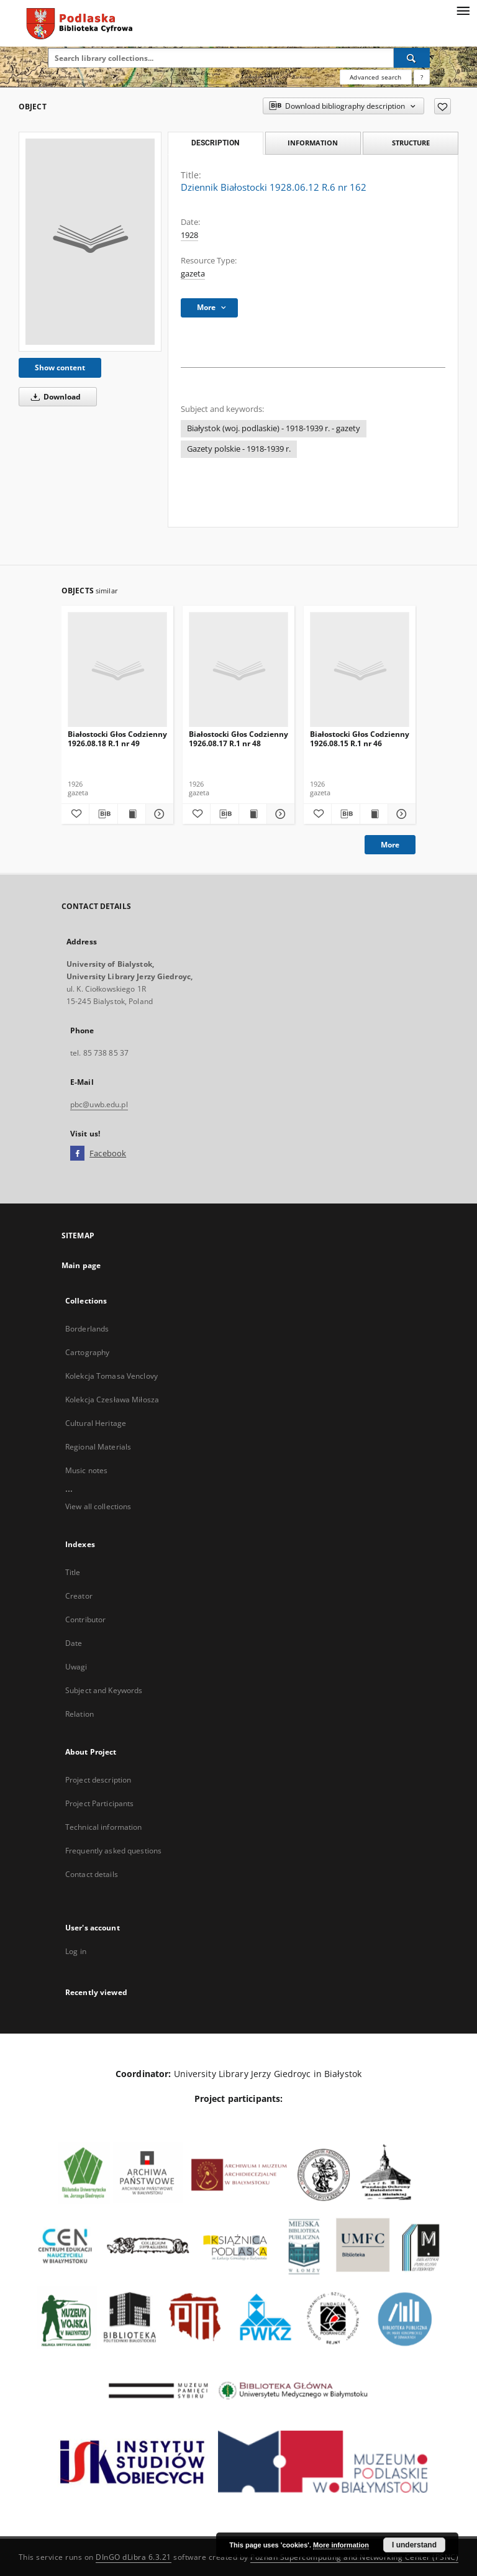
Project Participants (99, 1803)
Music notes (86, 1470)
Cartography (87, 1352)
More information (341, 2545)
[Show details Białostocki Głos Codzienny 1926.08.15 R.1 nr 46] (400, 814)
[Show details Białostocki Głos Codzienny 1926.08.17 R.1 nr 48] (279, 814)
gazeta (193, 273)
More (390, 844)
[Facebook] (77, 1153)
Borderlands (87, 1328)
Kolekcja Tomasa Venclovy (111, 1376)
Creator (79, 1596)
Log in (75, 1951)
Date (73, 1643)
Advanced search (375, 77)
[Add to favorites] (442, 106)
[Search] (412, 58)
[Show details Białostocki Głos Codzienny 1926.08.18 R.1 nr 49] (157, 814)
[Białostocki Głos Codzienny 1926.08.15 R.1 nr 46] (360, 670)
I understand (414, 2545)
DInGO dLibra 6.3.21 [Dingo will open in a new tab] (133, 2557)
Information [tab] (313, 142)
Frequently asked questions (113, 1850)
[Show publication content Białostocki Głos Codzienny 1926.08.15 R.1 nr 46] (374, 814)
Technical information (103, 1827)
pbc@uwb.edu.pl (99, 1104)
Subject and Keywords (103, 1690)
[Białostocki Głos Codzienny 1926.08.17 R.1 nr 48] (238, 670)
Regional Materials (98, 1446)
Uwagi (76, 1666)
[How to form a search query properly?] (422, 77)
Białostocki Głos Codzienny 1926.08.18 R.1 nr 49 (117, 738)
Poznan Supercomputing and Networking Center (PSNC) (354, 2557)
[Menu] (463, 10)
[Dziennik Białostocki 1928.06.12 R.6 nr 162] (90, 242)
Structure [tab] (411, 142)
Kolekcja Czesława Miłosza (112, 1399)
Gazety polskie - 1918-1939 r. (239, 449)
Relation (79, 1714)
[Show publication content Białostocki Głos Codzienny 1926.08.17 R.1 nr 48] (252, 814)
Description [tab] (215, 143)
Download (54, 397)
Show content (60, 367)
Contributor (85, 1619)
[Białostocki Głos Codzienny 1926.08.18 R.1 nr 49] (117, 670)
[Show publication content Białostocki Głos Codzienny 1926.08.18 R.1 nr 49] (131, 814)
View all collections (98, 1506)
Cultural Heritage (95, 1423)
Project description (98, 1779)
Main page (81, 1265)
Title (73, 1572)
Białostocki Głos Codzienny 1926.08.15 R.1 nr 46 (359, 738)
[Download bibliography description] (103, 814)
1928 (189, 235)
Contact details (91, 1874)
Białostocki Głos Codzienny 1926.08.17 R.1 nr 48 (238, 738)
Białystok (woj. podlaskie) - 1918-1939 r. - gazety (273, 428)
